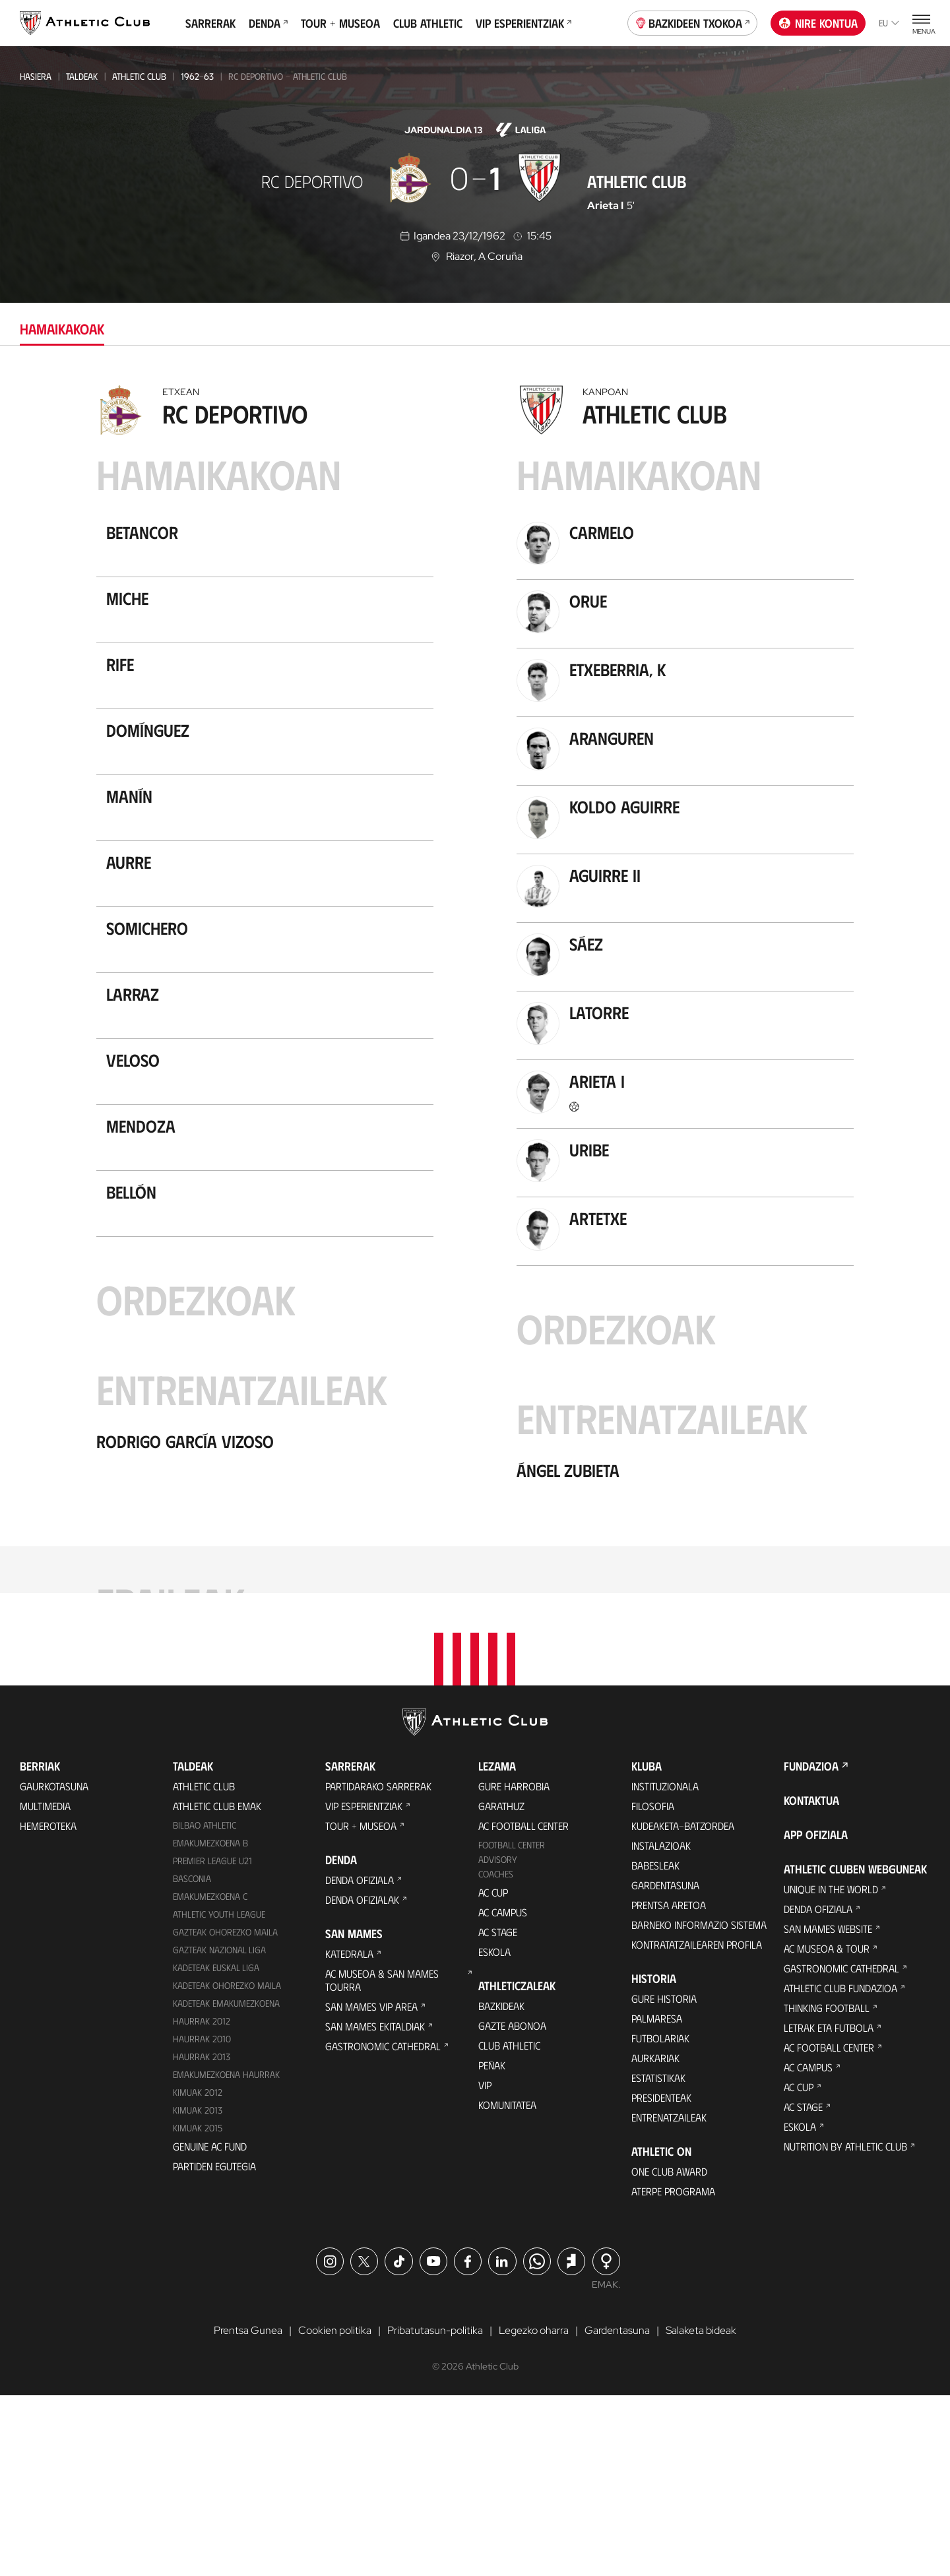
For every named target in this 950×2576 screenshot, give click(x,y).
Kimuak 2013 (197, 2289)
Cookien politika (334, 2510)
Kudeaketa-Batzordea (682, 2005)
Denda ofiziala (359, 2060)
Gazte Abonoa (512, 2205)
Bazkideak (501, 2186)
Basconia (192, 2058)
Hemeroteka (48, 2005)
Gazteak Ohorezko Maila (225, 2112)
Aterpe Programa (673, 2371)
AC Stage (497, 2112)
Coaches (495, 2053)
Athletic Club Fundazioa (840, 2168)
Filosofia (652, 1986)
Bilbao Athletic (204, 2005)
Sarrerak (210, 23)
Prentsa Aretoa (668, 2085)
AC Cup (493, 2072)
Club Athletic (427, 23)
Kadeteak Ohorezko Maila (227, 2165)
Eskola (494, 2131)
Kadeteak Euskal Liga (216, 2147)
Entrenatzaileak (669, 2297)
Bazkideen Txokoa (692, 22)
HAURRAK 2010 (202, 2218)
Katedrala (349, 2133)
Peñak (491, 2245)
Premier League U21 (212, 2040)
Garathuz (501, 1986)
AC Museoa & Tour (827, 2128)
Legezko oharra (534, 2510)
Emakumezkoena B (210, 2022)
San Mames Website (828, 2108)
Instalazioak (661, 2025)
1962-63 (197, 76)
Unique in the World (831, 2069)
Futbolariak (660, 2218)
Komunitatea (507, 2284)
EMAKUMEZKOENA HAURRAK (226, 2253)
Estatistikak (658, 2257)
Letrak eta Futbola (828, 2207)
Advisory (497, 2039)
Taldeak (82, 76)
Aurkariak (655, 2238)
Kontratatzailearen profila (696, 2124)
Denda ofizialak (362, 2079)
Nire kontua (818, 23)
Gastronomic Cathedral (383, 2226)
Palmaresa (656, 2198)
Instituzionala (665, 1966)
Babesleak (655, 2045)
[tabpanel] (475, 1059)
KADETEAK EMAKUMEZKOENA (226, 2183)
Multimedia (45, 1986)
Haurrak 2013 (201, 2236)
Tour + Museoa (340, 23)
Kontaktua (811, 1980)
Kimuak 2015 (197, 2307)
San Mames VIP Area (371, 2186)
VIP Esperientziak (523, 23)
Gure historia (664, 2178)
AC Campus (502, 2092)
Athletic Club (139, 76)
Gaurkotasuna (54, 1966)
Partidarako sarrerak (378, 1966)
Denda (268, 23)
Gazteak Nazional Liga (219, 2129)
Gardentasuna (665, 2065)
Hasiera (35, 76)
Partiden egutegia (214, 2345)
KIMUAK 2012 (197, 2271)
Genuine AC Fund (210, 2325)
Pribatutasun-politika (435, 2510)
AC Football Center (523, 2005)
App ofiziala (816, 2014)
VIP (484, 2265)
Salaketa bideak (701, 2510)
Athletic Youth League (219, 2094)
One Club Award (669, 2351)
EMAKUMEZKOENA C (210, 2076)
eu (889, 22)
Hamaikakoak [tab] (62, 328)
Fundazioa (811, 1946)
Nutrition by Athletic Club (845, 2326)
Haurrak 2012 (201, 2201)
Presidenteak (661, 2277)
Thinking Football (827, 2188)
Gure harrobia (514, 1966)
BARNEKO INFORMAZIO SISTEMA (699, 2104)
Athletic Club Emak (217, 1986)
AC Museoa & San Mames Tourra (382, 2160)
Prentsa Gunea (248, 2510)
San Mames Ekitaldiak (375, 2206)
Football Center (511, 2024)
